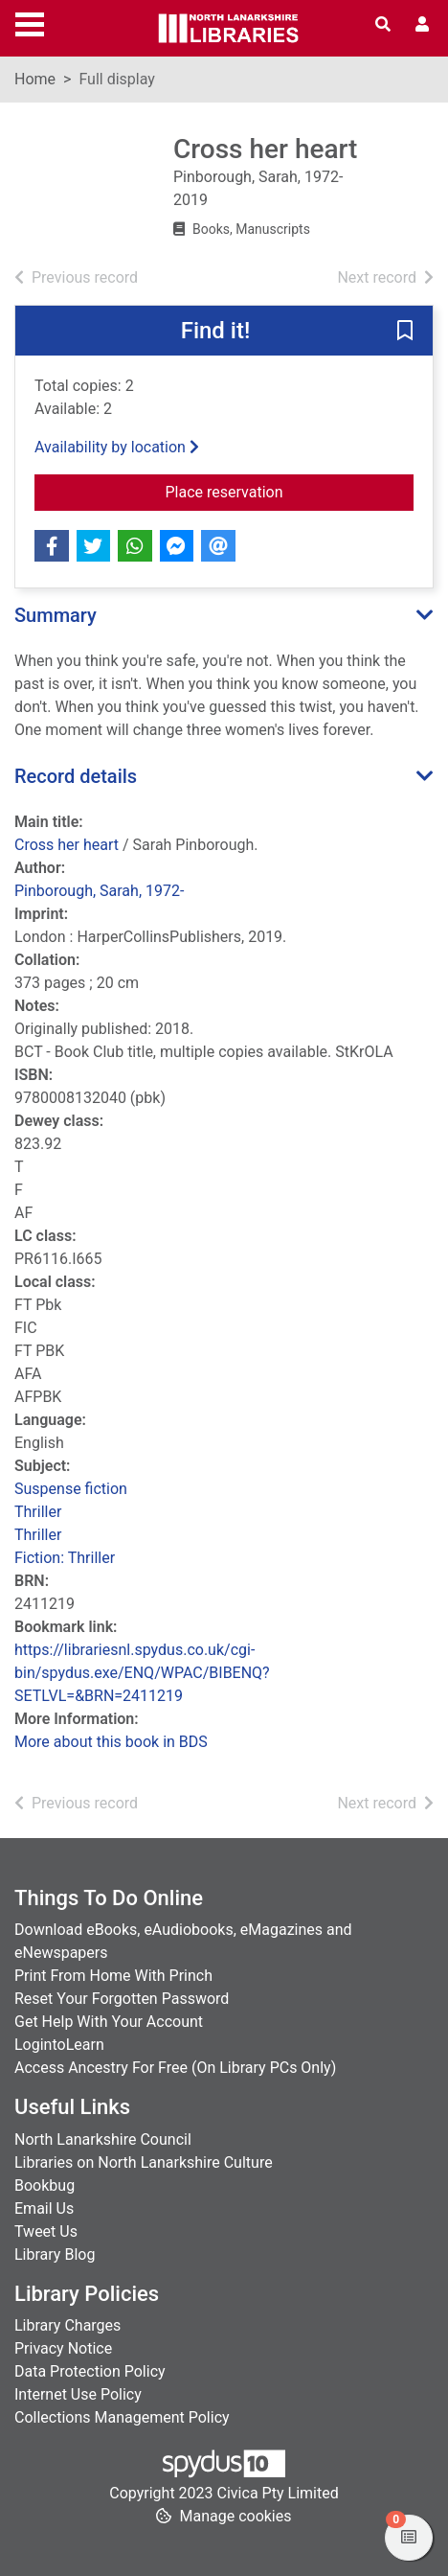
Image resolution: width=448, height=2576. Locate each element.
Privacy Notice (63, 2348)
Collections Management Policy (122, 2417)
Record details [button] (75, 776)
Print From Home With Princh (113, 1975)
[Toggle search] (383, 25)
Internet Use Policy (78, 2394)
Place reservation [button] (288, 490)
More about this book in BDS (111, 1742)
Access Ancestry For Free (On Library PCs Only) (175, 2067)
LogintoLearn (59, 2045)
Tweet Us (46, 2231)
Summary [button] (55, 615)
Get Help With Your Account (108, 2021)
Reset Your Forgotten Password (121, 1999)
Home (35, 79)
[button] (405, 331)
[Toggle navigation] (29, 22)
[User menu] (422, 25)
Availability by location (116, 447)
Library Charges (67, 2325)
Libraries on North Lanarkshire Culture (143, 2162)
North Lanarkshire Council (102, 2139)
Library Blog (54, 2254)
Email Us (44, 2208)
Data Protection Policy (90, 2371)
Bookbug (44, 2185)
